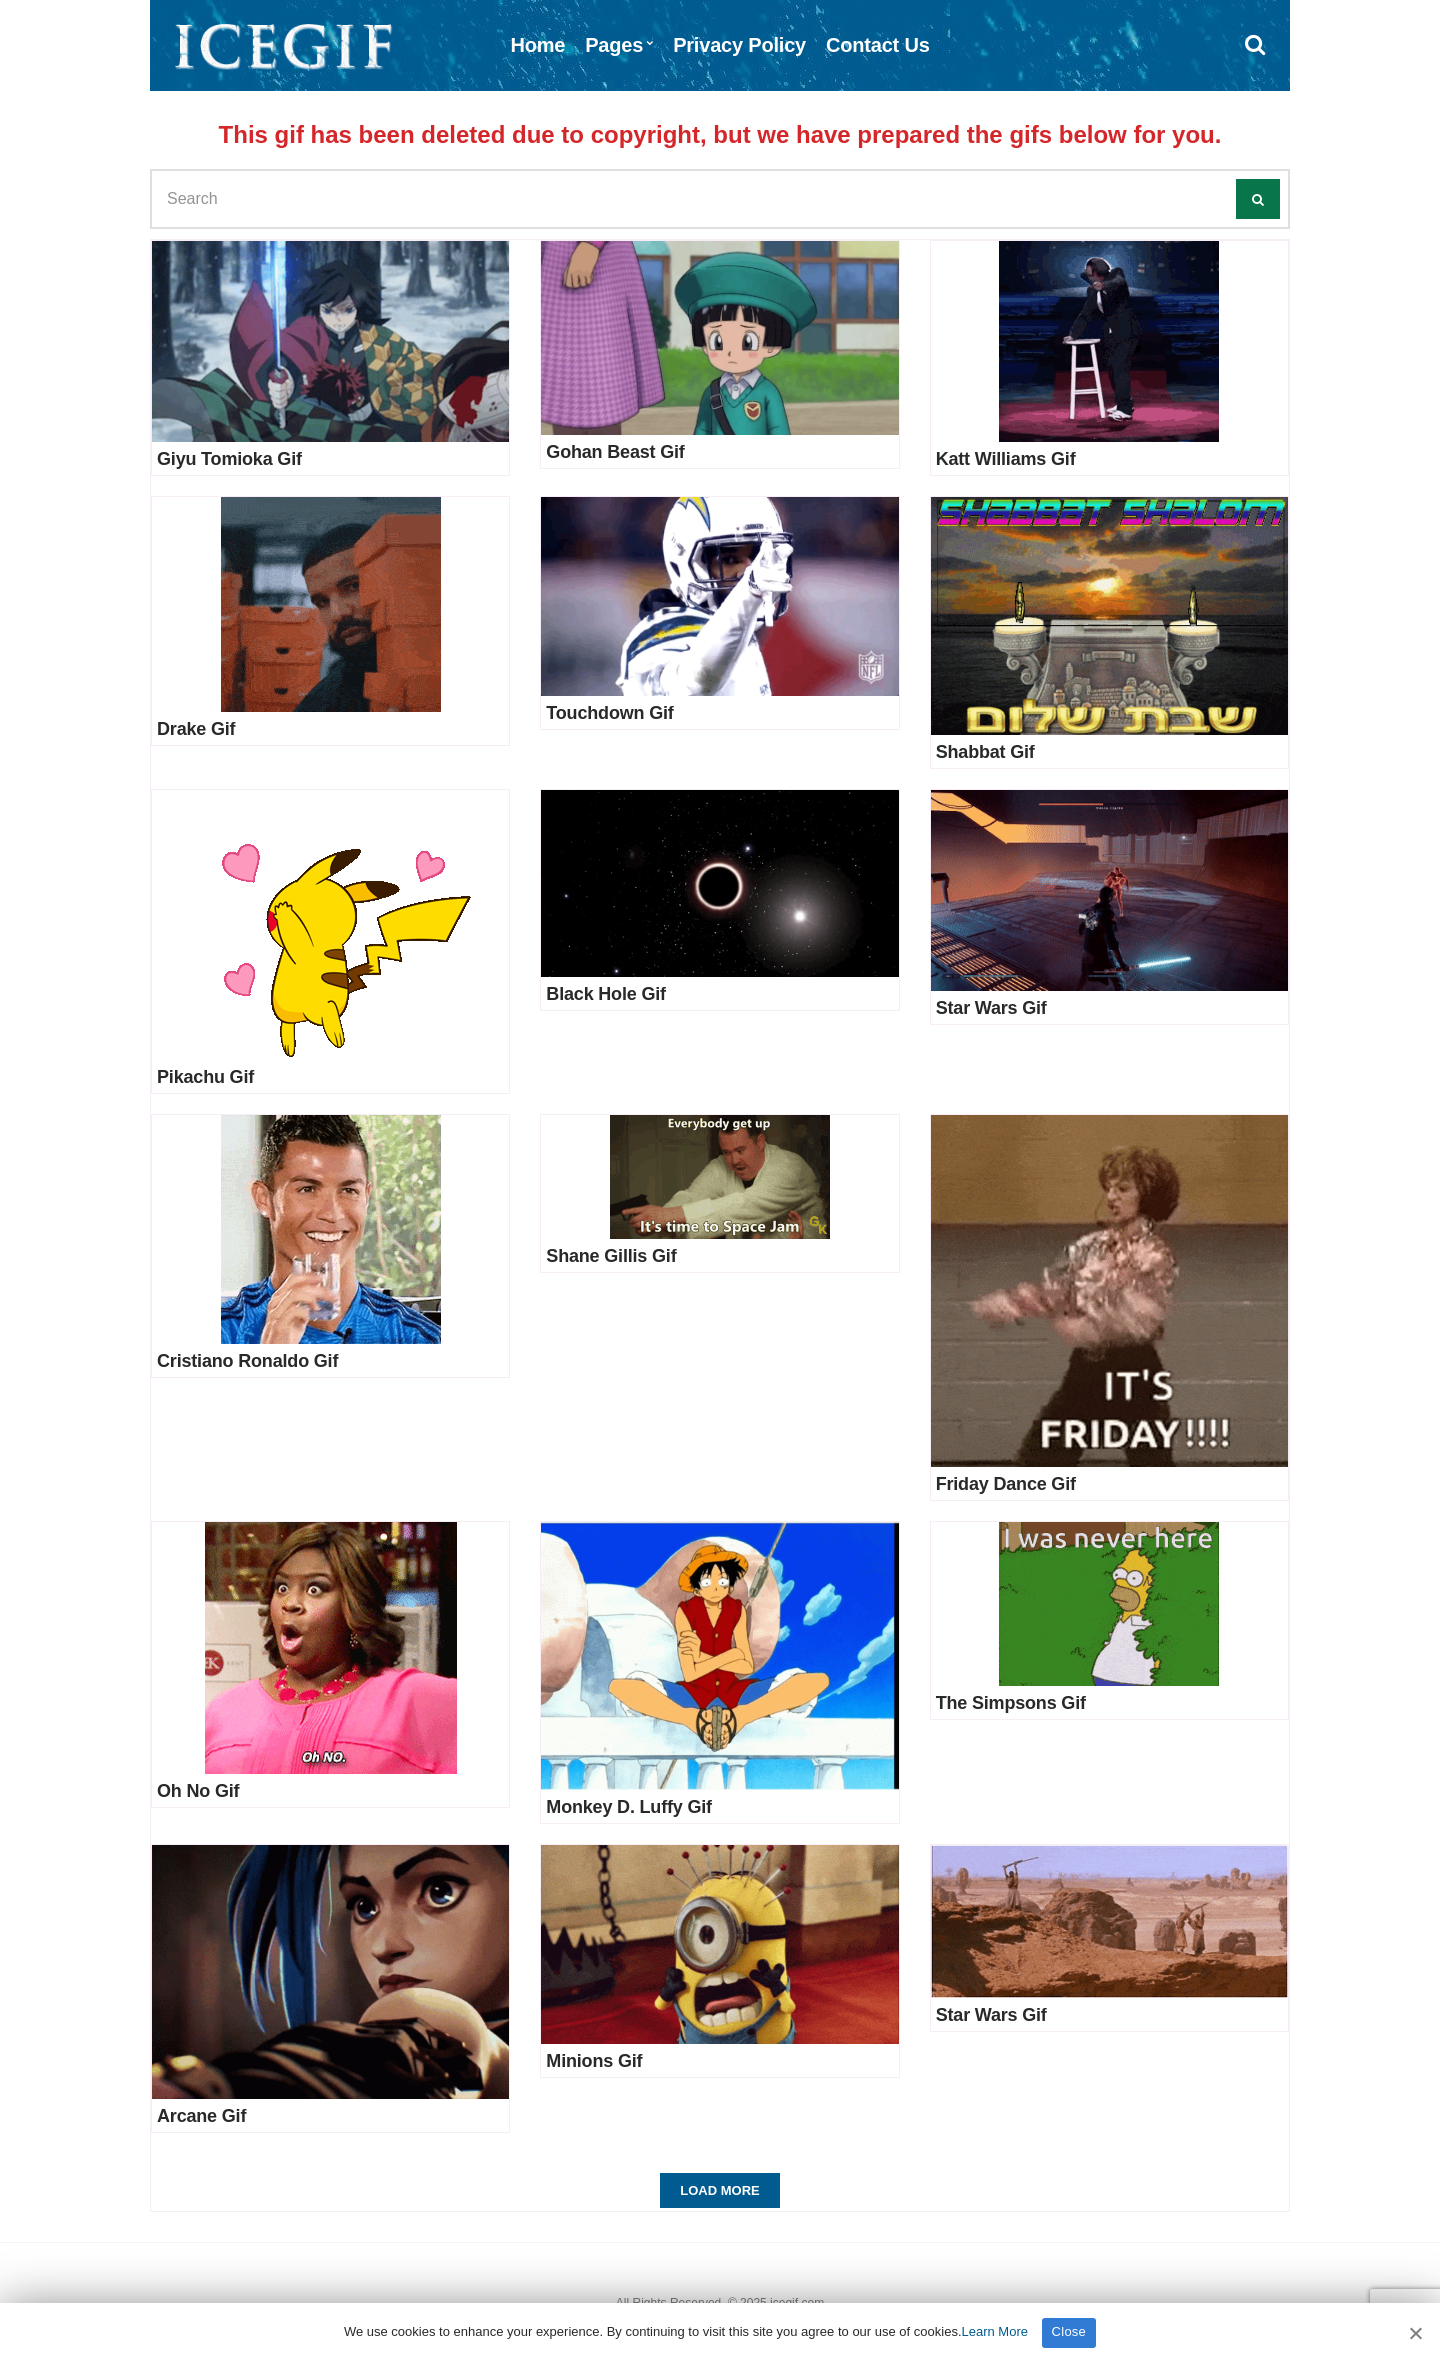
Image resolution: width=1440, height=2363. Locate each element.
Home (537, 45)
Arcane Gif (201, 2116)
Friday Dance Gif (1006, 1484)
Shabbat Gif (985, 752)
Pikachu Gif (205, 1077)
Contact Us (878, 45)
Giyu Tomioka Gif (229, 459)
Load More (719, 2190)
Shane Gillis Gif (611, 1256)
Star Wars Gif (991, 1008)
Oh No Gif (198, 1791)
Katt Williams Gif (1006, 459)
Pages (614, 45)
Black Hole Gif (606, 994)
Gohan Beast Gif (615, 452)
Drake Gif (196, 729)
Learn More (995, 2331)
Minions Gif (594, 2061)
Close (1069, 2331)
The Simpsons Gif (1011, 1703)
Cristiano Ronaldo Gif (247, 1361)
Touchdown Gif (609, 713)
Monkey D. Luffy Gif (629, 1807)
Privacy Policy (739, 45)
